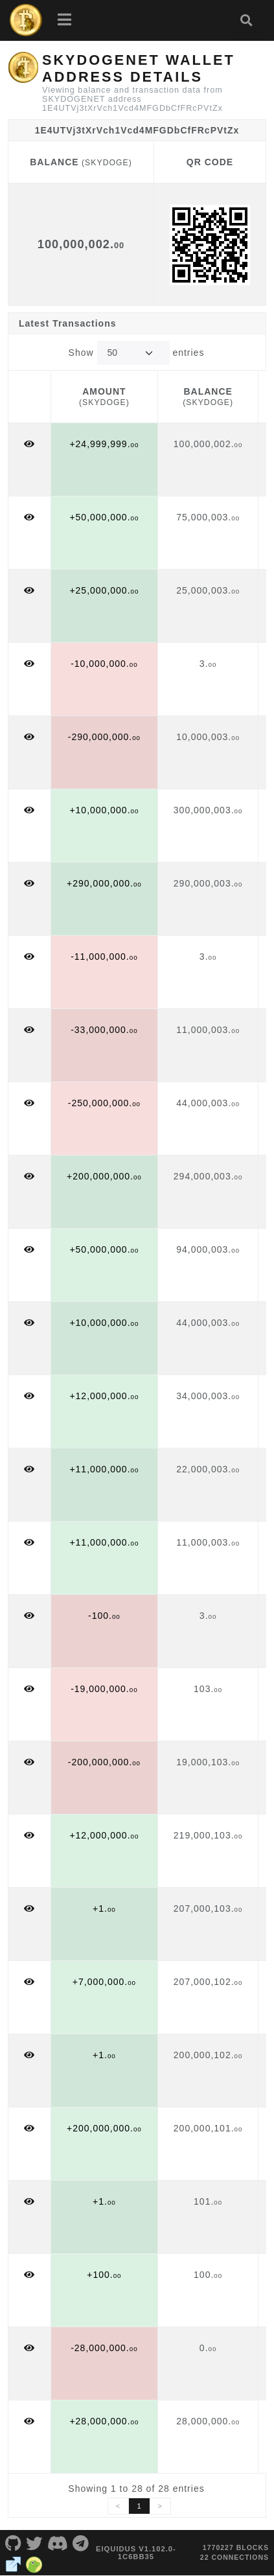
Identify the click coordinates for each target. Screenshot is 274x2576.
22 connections (234, 2557)
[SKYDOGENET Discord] (57, 2542)
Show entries (137, 353)
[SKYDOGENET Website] (13, 2563)
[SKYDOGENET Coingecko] (34, 2563)
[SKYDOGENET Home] (26, 20)
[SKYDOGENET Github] (13, 2542)
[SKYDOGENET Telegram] (81, 2542)
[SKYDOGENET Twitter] (34, 2542)
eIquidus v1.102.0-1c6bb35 (136, 2552)
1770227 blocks (236, 2547)
